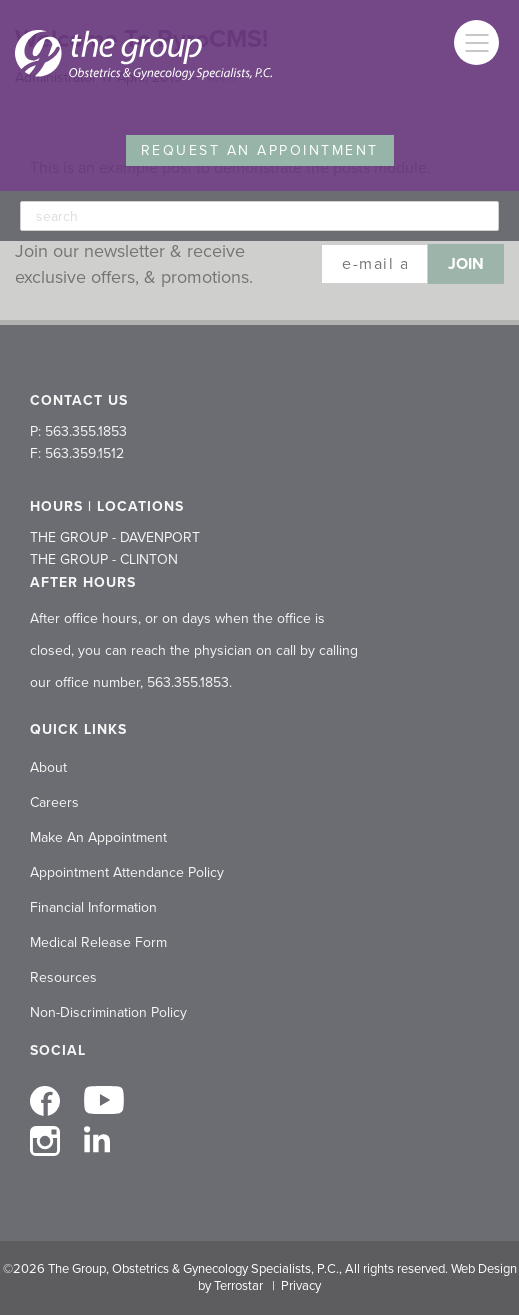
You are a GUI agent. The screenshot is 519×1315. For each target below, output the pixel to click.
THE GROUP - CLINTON (104, 559)
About (48, 767)
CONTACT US (79, 400)
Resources (63, 977)
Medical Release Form (98, 942)
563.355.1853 (188, 682)
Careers (54, 802)
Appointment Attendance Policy (127, 872)
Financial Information (93, 907)
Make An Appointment (98, 837)
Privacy (301, 1286)
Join (466, 264)
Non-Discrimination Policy (108, 1012)
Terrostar (238, 1286)
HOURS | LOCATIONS (107, 506)
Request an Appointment (260, 150)
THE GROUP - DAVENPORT (115, 537)
